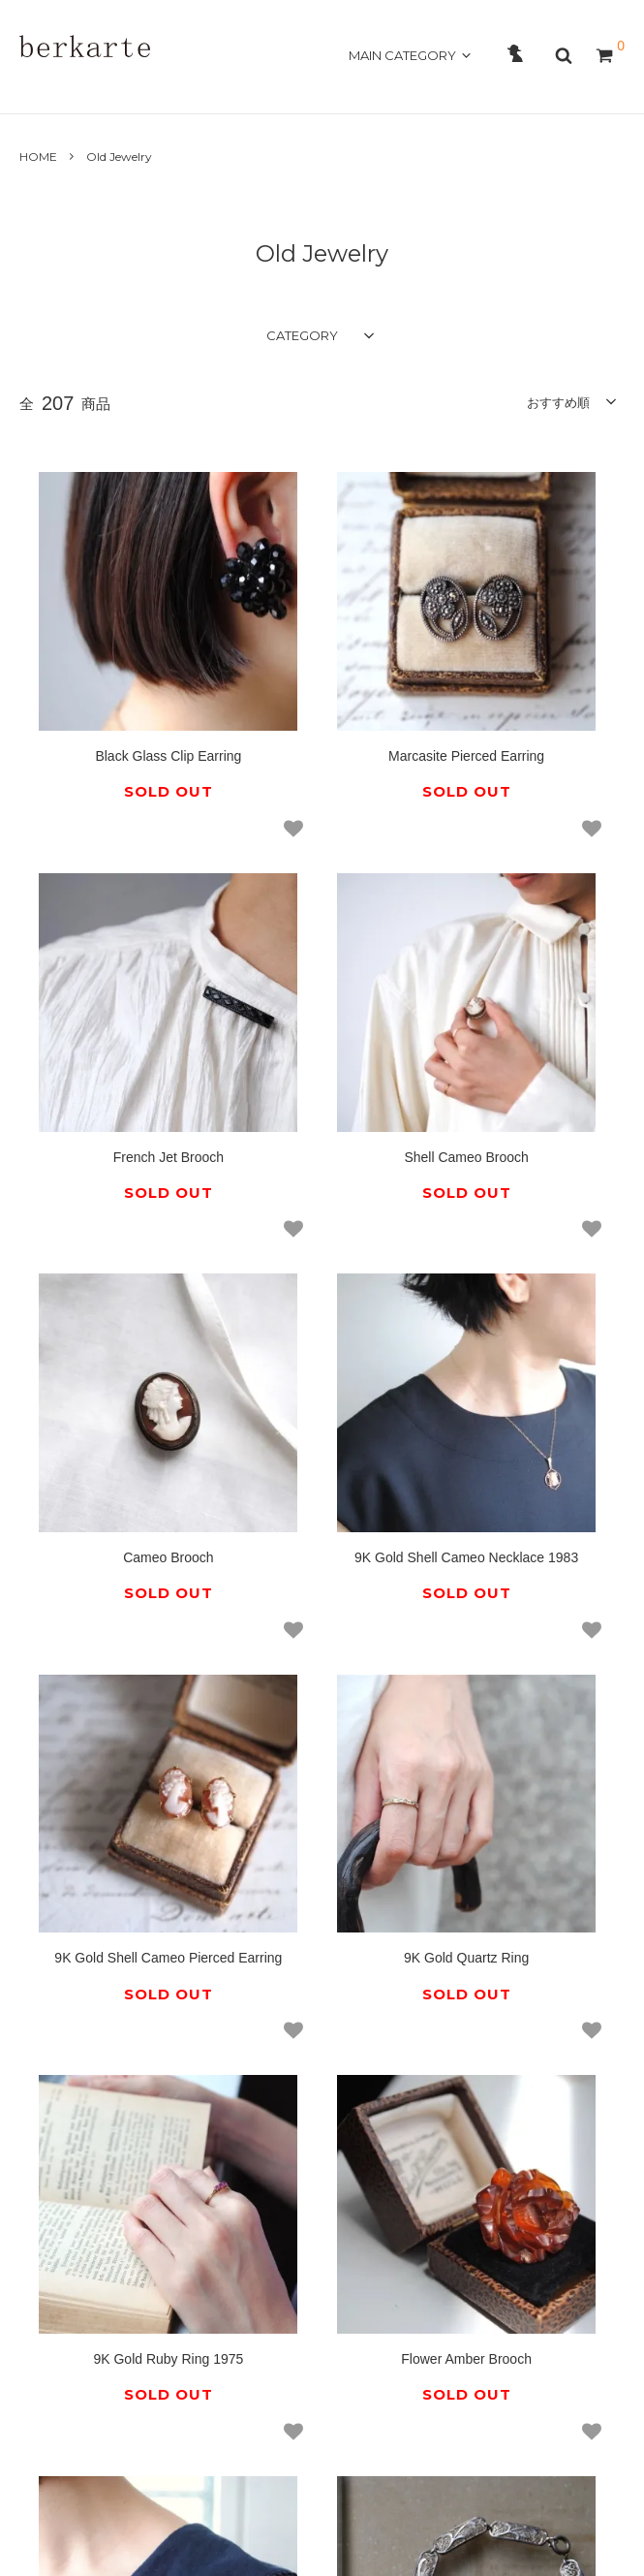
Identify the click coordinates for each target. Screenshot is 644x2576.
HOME (42, 88)
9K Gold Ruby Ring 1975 (523, 1280)
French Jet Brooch (524, 654)
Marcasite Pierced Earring (322, 654)
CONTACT (325, 88)
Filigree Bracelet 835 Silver (523, 1602)
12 (468, 1809)
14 (577, 1809)
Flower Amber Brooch (120, 1602)
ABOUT (104, 88)
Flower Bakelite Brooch (322, 1602)
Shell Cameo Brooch (120, 958)
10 (360, 1809)
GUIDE (254, 88)
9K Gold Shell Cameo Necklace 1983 (524, 967)
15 (257, 1858)
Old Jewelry (119, 156)
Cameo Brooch (322, 958)
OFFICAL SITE (568, 88)
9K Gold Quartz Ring (322, 1280)
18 (333, 1858)
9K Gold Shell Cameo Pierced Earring (120, 1288)
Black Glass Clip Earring (120, 654)
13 (523, 1809)
